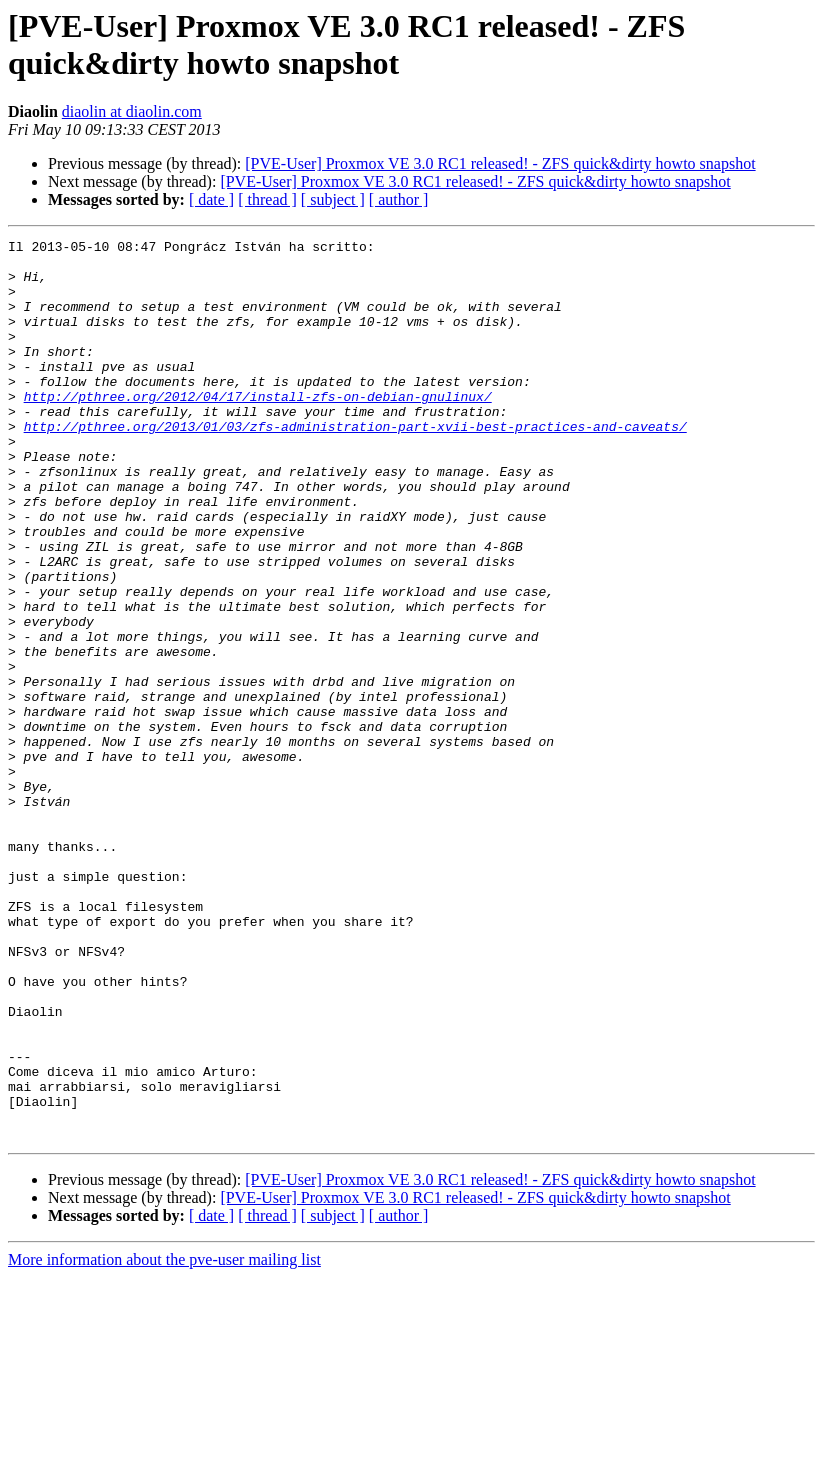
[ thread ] (267, 199)
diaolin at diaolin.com (132, 111)
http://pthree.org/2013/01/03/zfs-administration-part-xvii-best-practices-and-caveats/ (355, 465)
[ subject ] (333, 199)
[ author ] (399, 199)
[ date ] (211, 199)
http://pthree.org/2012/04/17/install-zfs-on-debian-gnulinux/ (258, 429)
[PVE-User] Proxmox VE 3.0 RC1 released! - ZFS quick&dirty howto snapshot (500, 163)
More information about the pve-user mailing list (164, 1439)
